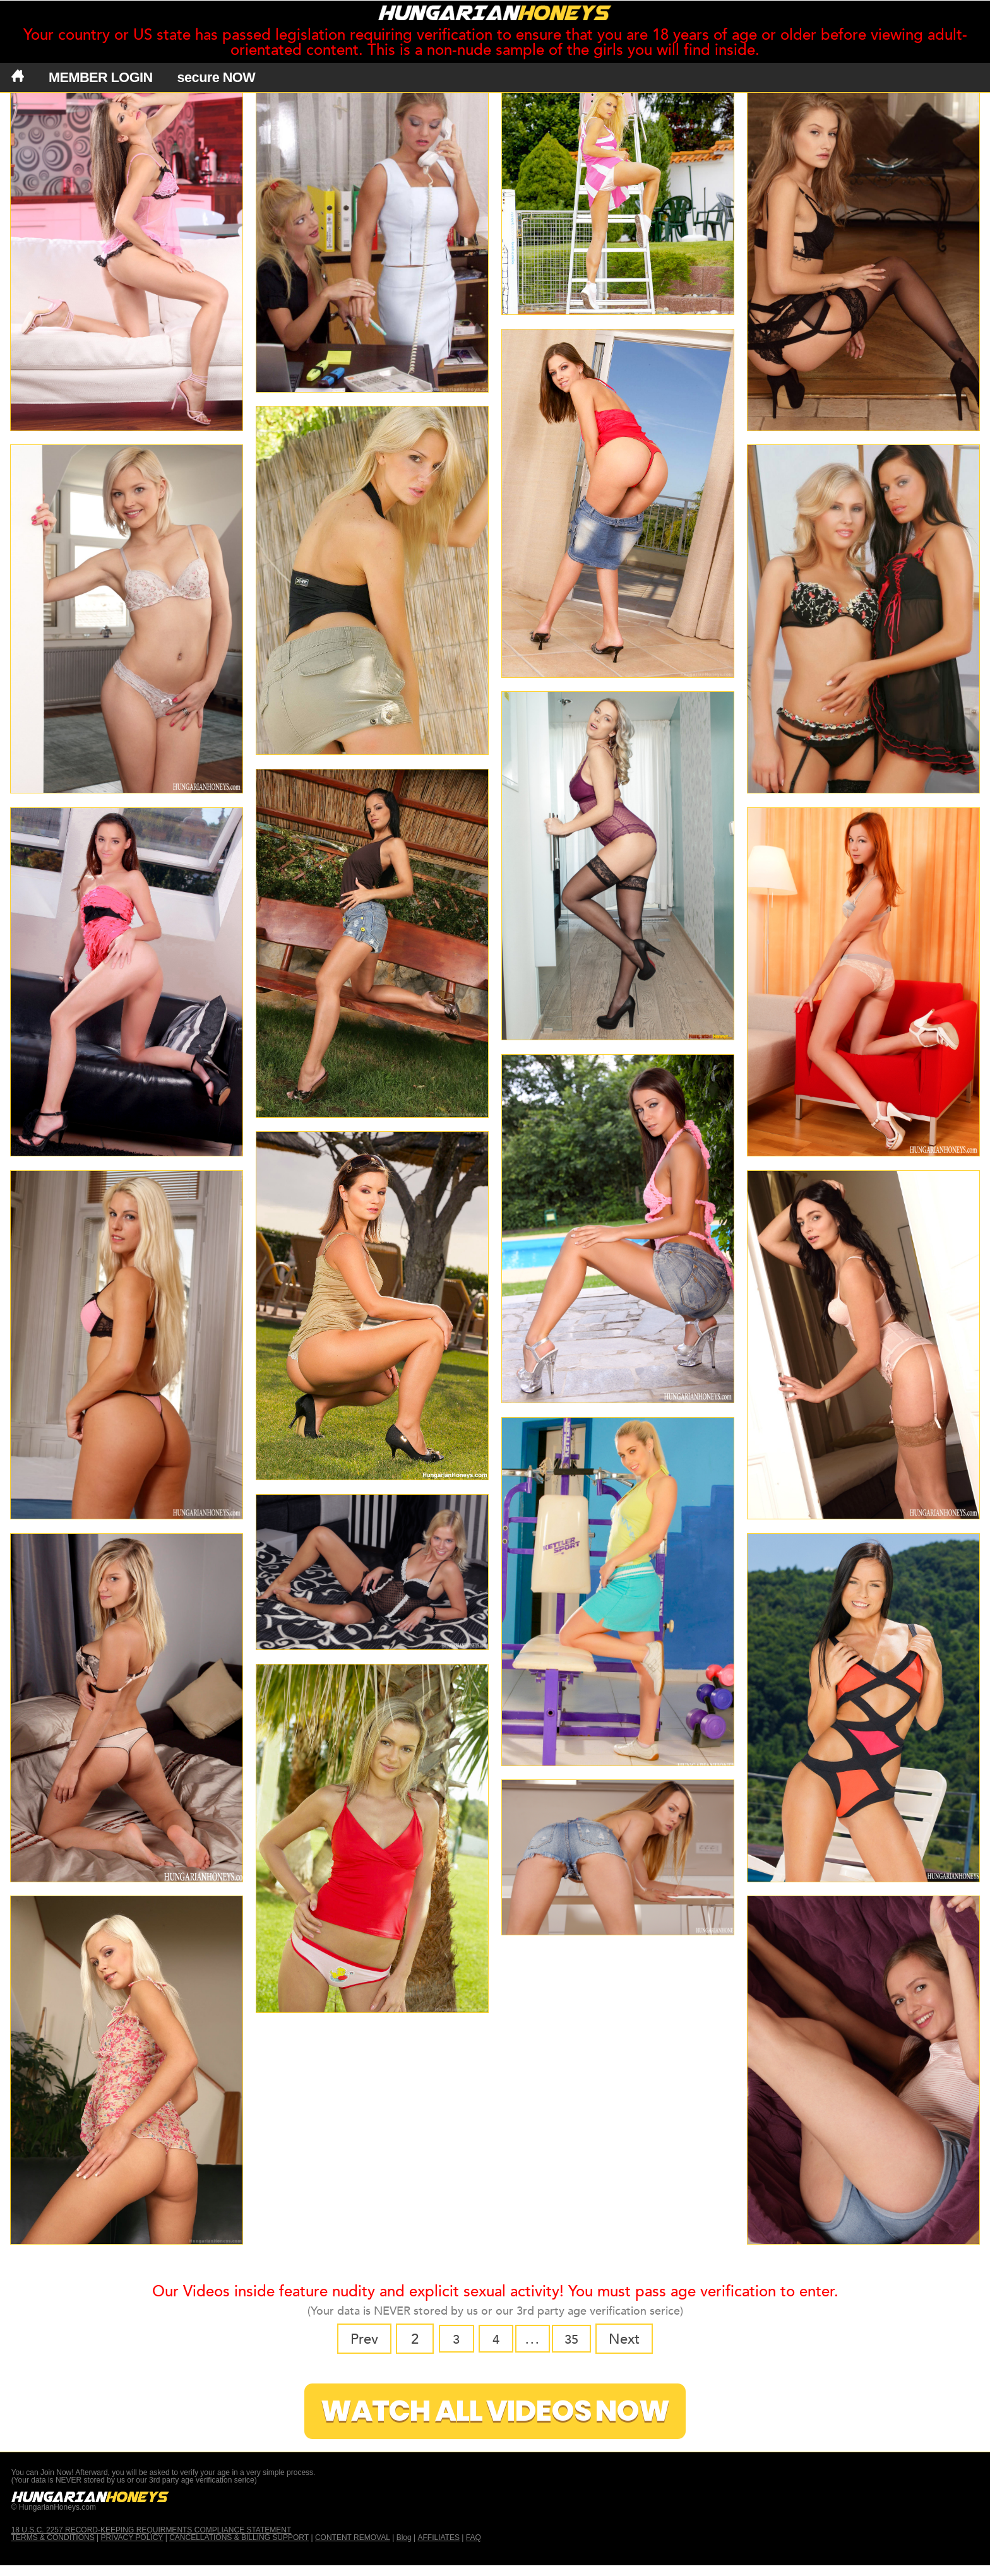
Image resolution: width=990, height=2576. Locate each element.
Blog (404, 2548)
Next (630, 2339)
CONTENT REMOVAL (352, 2548)
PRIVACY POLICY (131, 2548)
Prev (358, 2339)
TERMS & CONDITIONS (53, 2548)
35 (575, 2339)
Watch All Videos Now (495, 2417)
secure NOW (216, 78)
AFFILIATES (438, 2548)
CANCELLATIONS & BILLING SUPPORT (239, 2548)
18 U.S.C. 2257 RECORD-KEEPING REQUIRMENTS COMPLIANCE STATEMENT (151, 2540)
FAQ (473, 2548)
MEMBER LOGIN (101, 78)
